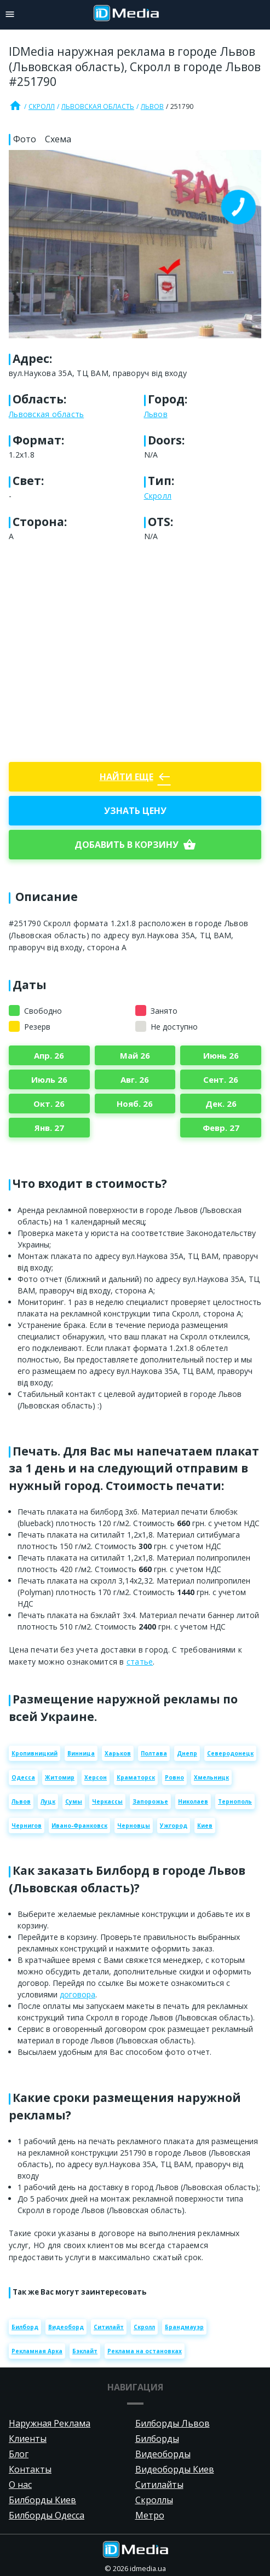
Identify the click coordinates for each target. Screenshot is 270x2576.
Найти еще (135, 776)
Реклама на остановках (144, 2351)
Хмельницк (211, 1777)
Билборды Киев (42, 2500)
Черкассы (107, 1801)
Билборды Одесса (46, 2515)
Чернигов (27, 1825)
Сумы (73, 1801)
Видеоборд (66, 2327)
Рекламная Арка (37, 2351)
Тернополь (235, 1801)
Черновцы (133, 1825)
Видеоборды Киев (174, 2469)
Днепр (187, 1753)
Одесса (23, 1777)
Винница (81, 1753)
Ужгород (173, 1825)
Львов (152, 106)
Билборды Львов (172, 2423)
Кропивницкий (35, 1753)
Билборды (157, 2439)
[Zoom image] (135, 244)
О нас (20, 2485)
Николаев (193, 1801)
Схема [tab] (58, 139)
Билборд (25, 2327)
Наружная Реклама (49, 2423)
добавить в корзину (135, 844)
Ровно (174, 1777)
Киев (204, 1825)
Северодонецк (230, 1753)
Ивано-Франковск (79, 1825)
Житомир (59, 1777)
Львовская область (97, 106)
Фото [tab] (24, 139)
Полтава (154, 1753)
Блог (18, 2454)
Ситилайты (159, 2485)
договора (77, 1994)
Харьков (118, 1753)
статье (140, 1661)
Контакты (30, 2469)
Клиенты (28, 2439)
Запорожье (150, 1801)
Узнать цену (135, 811)
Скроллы (154, 2500)
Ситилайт (109, 2327)
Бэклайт (84, 2351)
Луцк (48, 1801)
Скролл (41, 106)
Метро (149, 2515)
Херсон (95, 1777)
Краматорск (136, 1777)
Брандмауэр (184, 2327)
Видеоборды (163, 2454)
